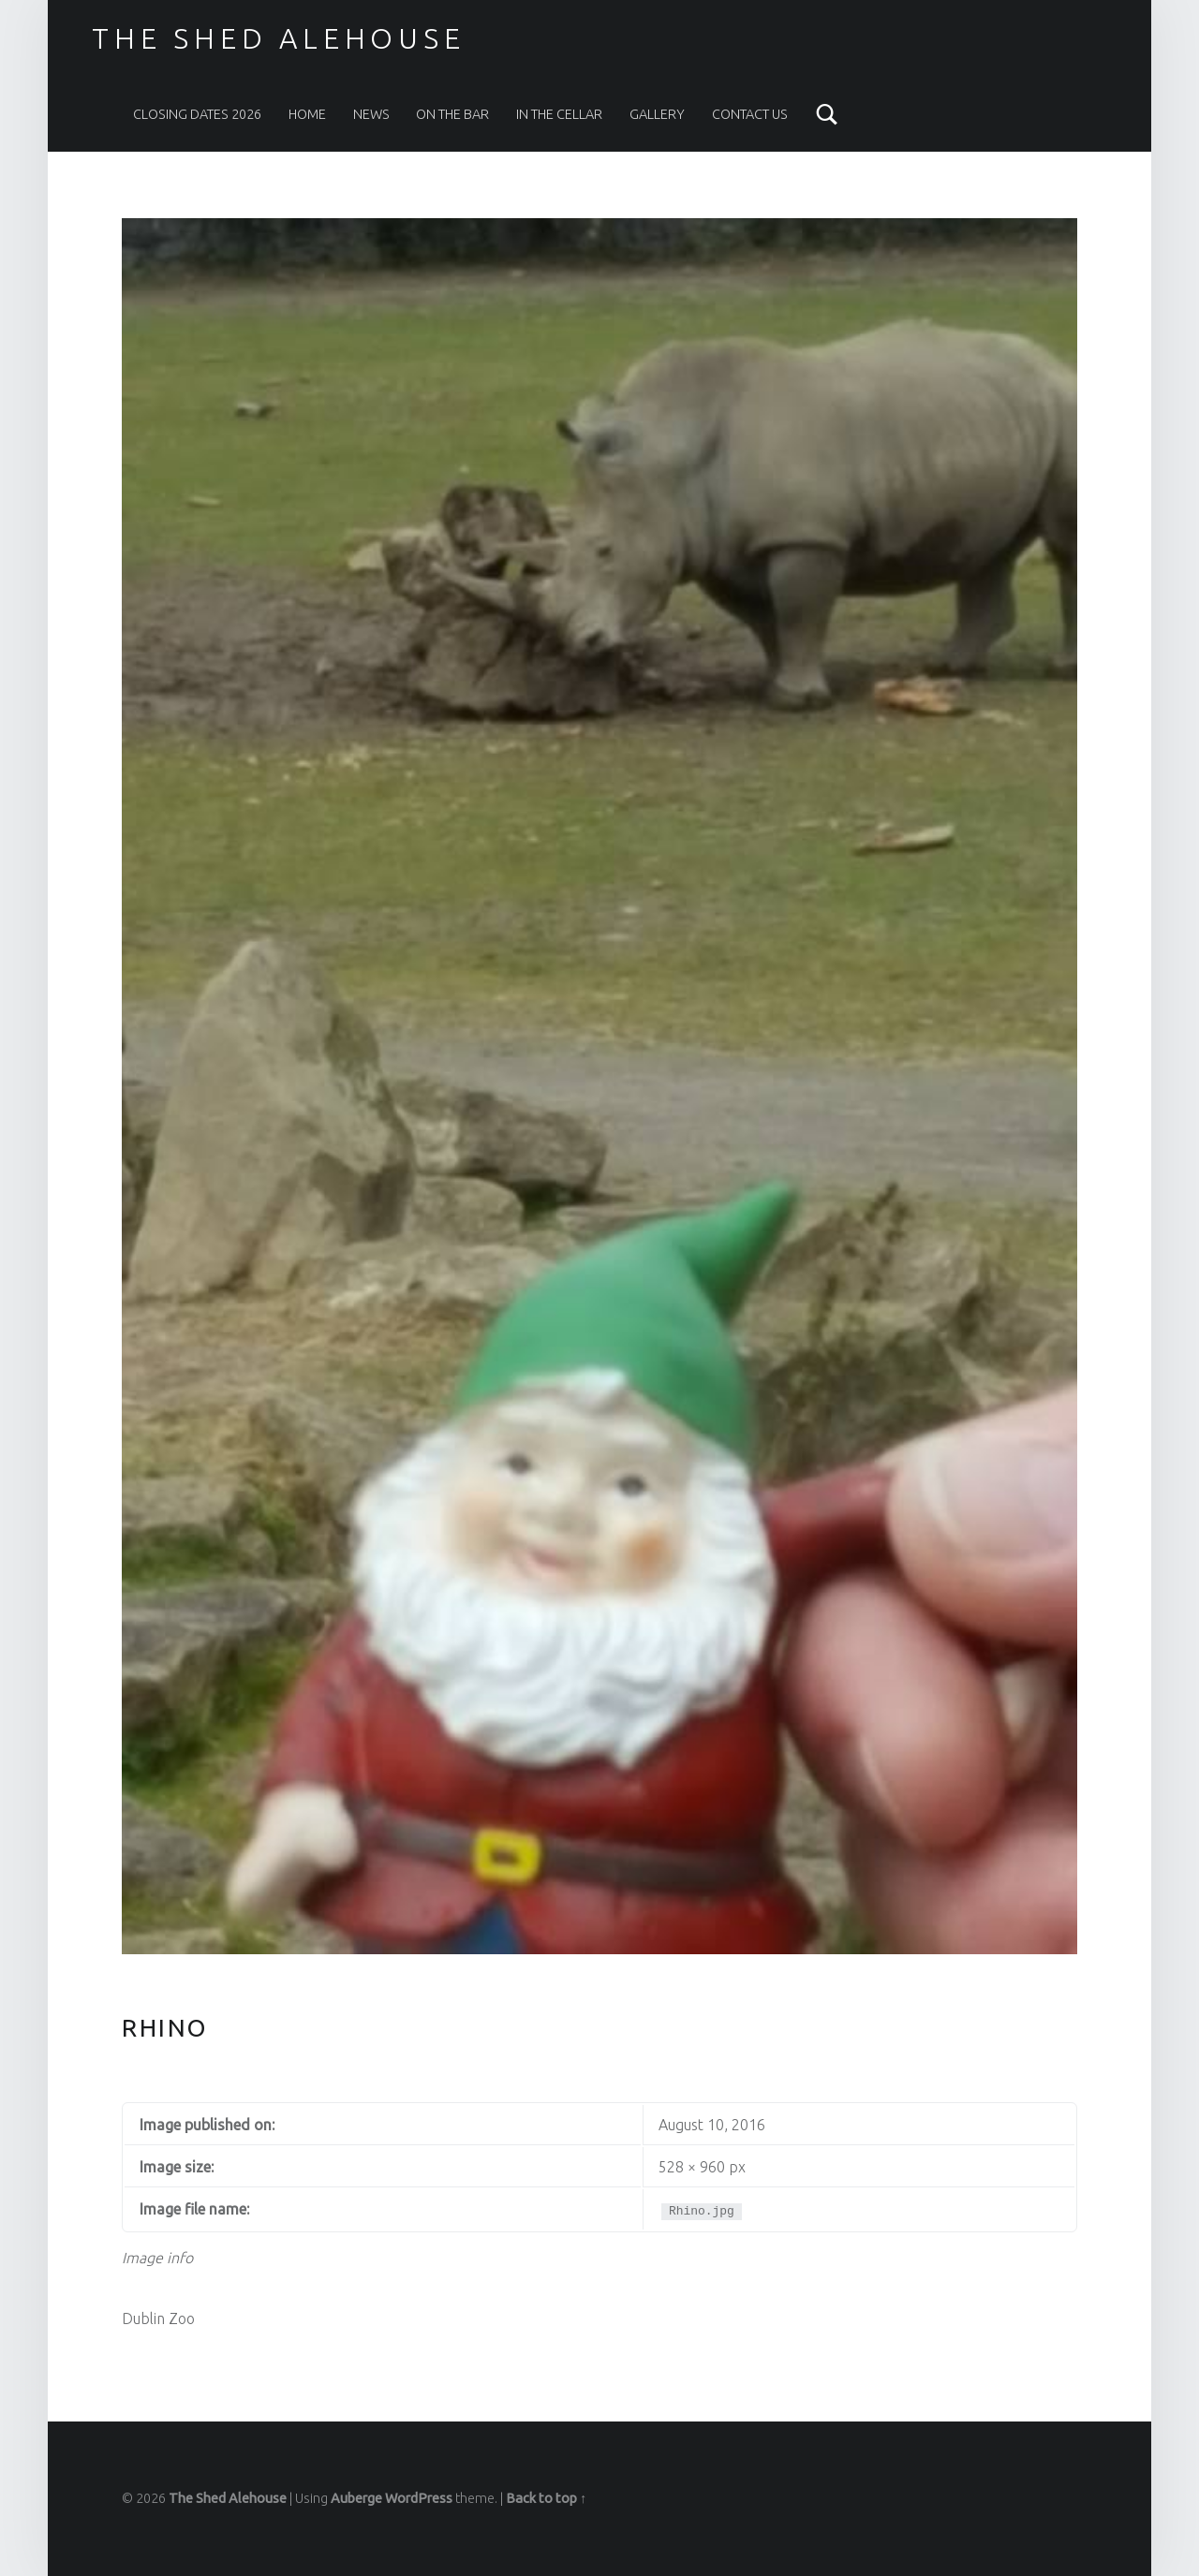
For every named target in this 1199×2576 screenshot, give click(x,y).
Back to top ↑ (546, 2498)
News (371, 114)
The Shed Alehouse (278, 38)
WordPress (418, 2498)
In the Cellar (559, 114)
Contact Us (750, 114)
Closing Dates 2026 (197, 114)
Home (307, 114)
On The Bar (452, 114)
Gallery (657, 114)
